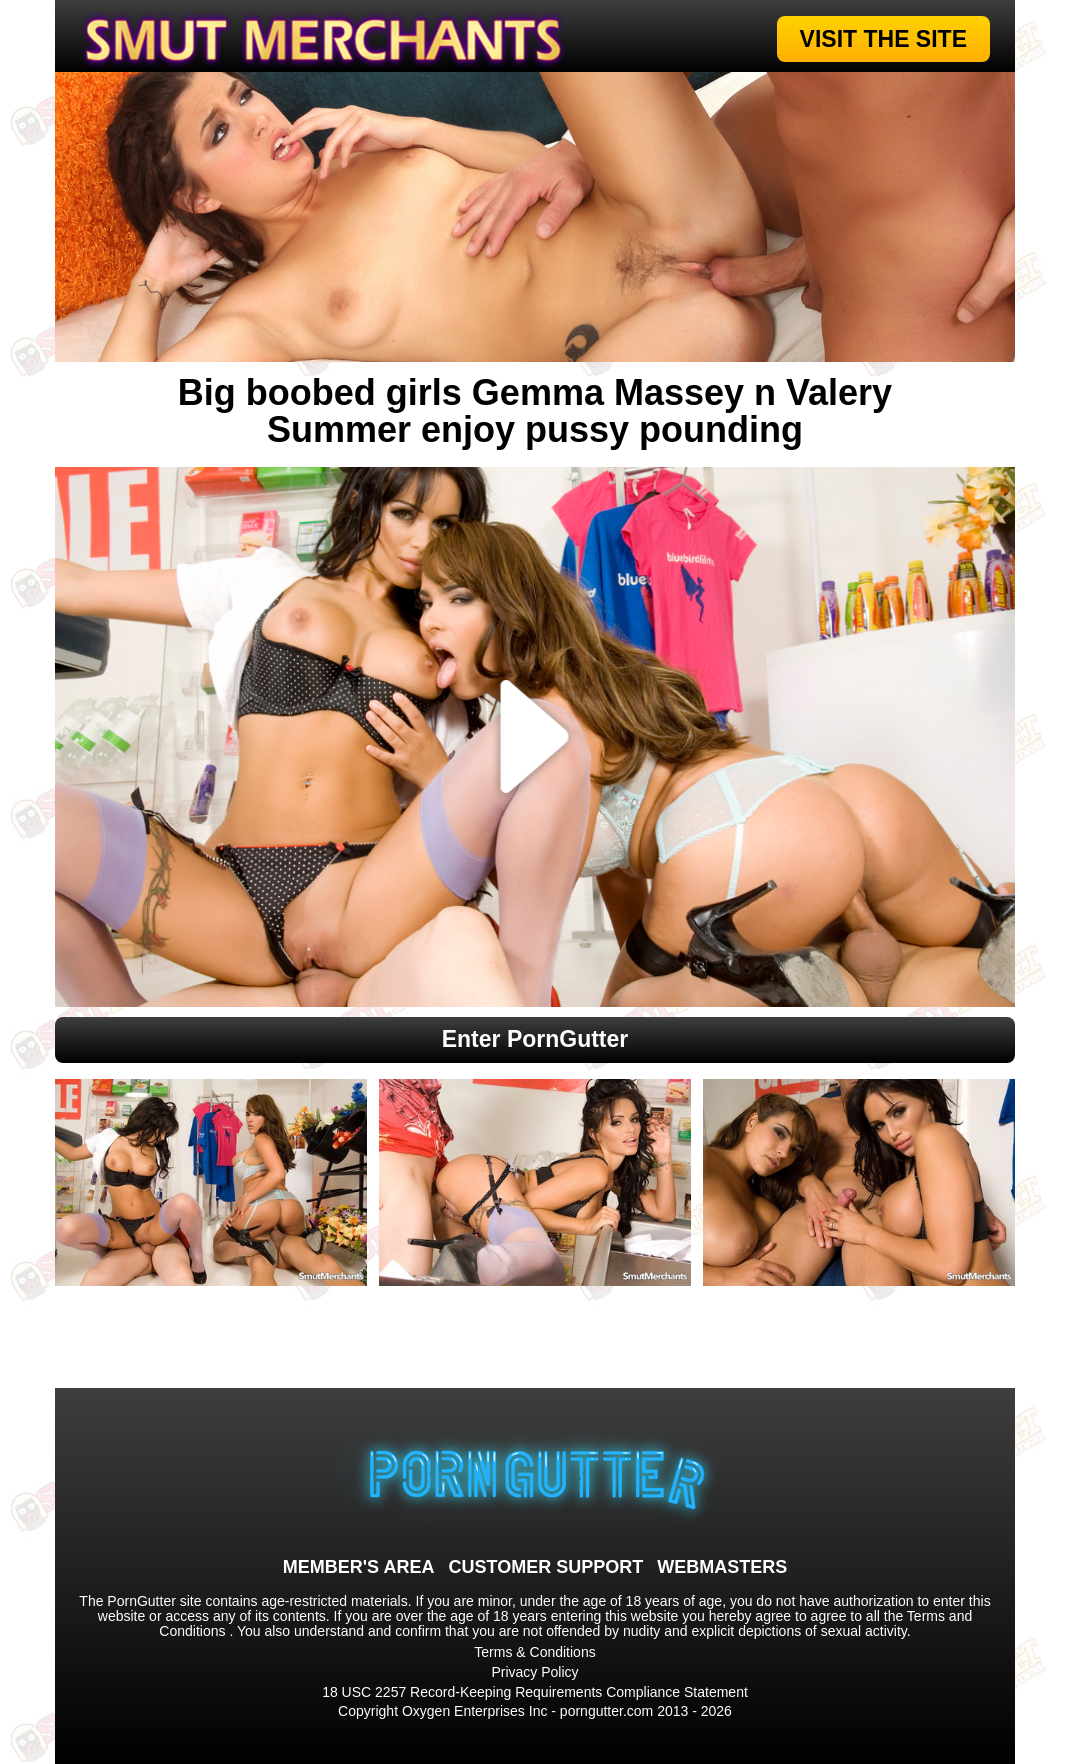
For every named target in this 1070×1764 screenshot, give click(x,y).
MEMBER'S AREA (359, 1567)
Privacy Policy (534, 1672)
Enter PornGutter (535, 1039)
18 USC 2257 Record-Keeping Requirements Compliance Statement (535, 1692)
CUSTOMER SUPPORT (545, 1567)
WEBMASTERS (722, 1567)
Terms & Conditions (534, 1652)
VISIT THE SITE (883, 39)
